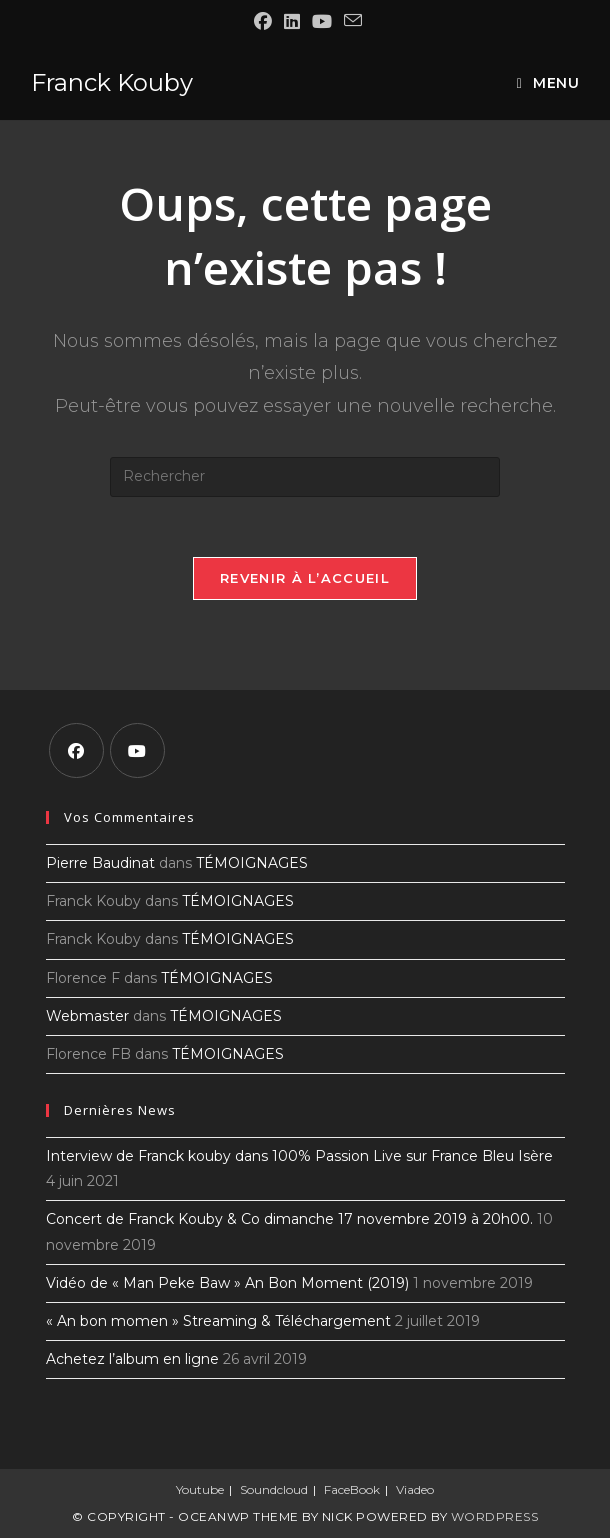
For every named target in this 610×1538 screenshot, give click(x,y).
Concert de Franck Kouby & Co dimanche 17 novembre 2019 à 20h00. (289, 1219)
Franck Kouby (112, 82)
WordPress (495, 1516)
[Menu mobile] (548, 83)
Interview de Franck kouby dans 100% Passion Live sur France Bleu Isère (299, 1156)
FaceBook (352, 1489)
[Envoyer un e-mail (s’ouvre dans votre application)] (350, 21)
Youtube (200, 1489)
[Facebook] (76, 750)
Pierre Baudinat (100, 863)
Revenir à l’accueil (305, 578)
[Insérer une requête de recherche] (305, 477)
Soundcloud (274, 1489)
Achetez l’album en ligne (132, 1359)
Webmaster (87, 1016)
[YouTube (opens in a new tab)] (322, 22)
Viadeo (415, 1489)
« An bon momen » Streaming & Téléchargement (218, 1321)
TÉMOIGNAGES (252, 863)
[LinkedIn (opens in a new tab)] (292, 22)
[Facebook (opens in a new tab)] (263, 22)
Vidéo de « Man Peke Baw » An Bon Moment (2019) (227, 1283)
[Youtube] (137, 750)
